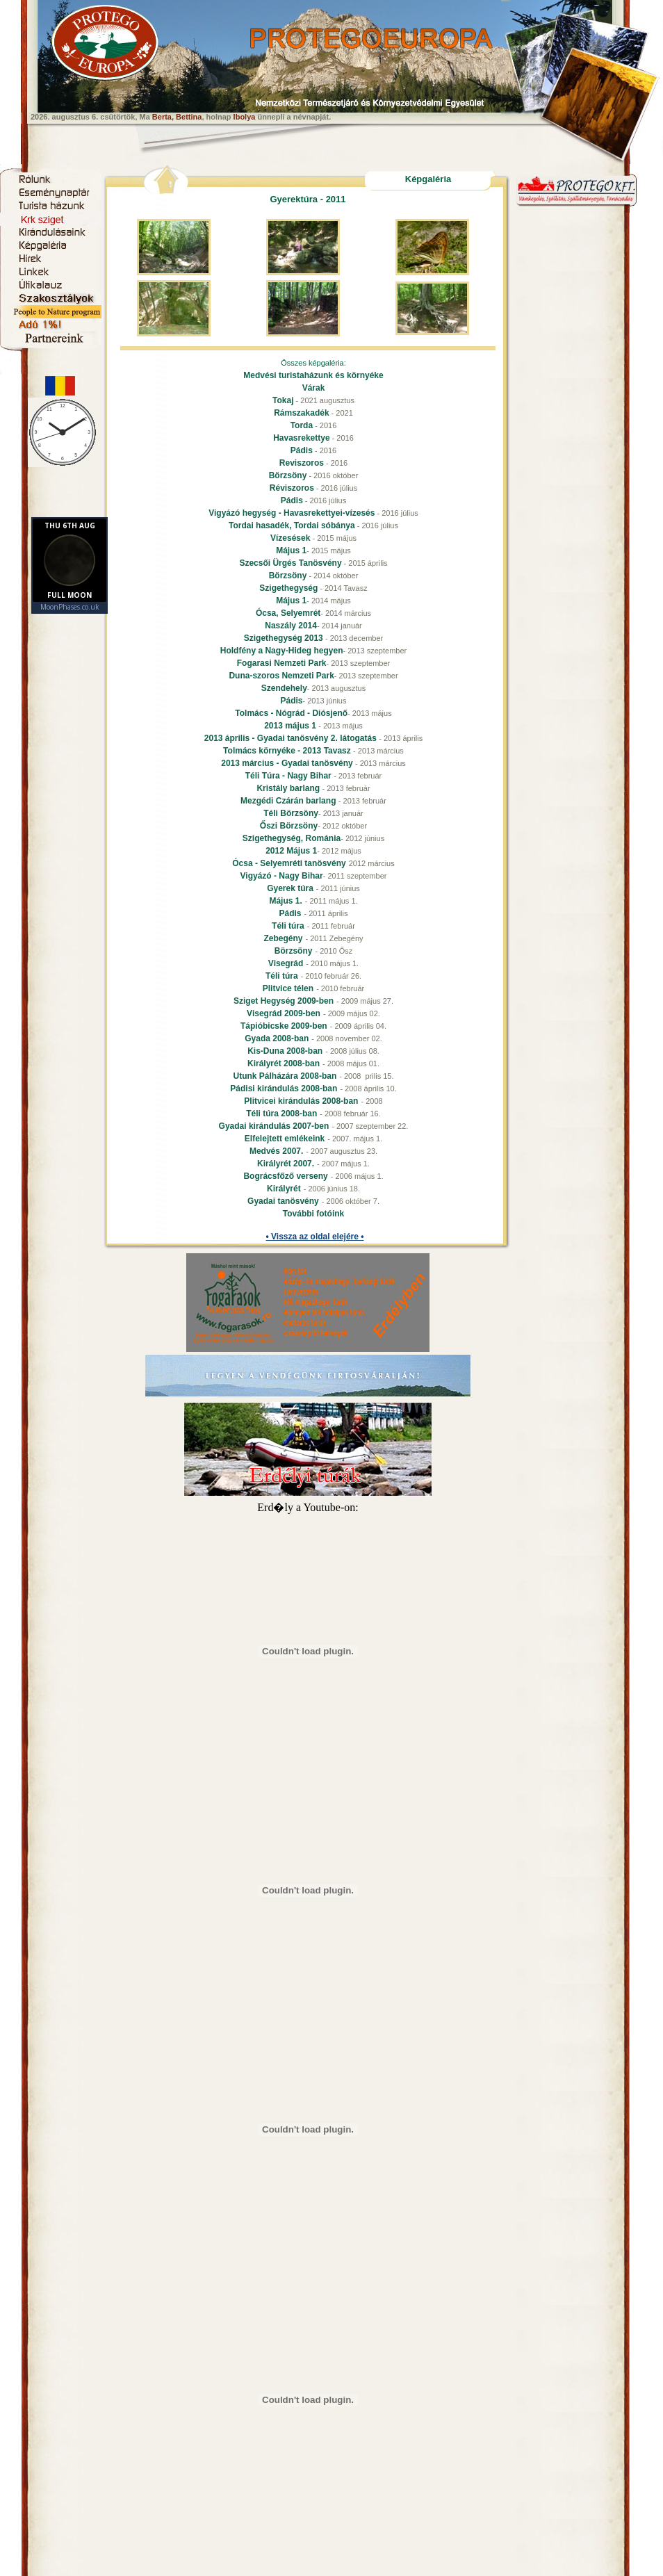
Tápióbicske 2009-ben (283, 1026)
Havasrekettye (301, 438)
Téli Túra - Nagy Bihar (289, 776)
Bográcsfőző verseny (285, 1176)
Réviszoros (292, 488)
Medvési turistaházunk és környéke (313, 375)
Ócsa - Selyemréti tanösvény (288, 863)
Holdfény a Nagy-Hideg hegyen (281, 650)
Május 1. (285, 901)
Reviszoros (301, 463)
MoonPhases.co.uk (69, 607)
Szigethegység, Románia (292, 838)
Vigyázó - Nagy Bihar (281, 876)
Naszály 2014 (291, 625)
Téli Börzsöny (290, 813)
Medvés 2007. (276, 1151)
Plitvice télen (288, 988)
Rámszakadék (301, 413)
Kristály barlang (289, 788)
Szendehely (284, 688)
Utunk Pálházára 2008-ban (285, 1076)
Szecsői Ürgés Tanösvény (290, 563)
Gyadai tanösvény (283, 1201)
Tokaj (282, 400)
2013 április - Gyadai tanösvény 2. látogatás (291, 738)
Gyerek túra (290, 888)
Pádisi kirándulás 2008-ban (283, 1088)
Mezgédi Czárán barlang (289, 801)
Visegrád (285, 963)
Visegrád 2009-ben (283, 1013)
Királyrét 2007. (285, 1163)
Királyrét (284, 1188)
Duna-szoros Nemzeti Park (281, 675)
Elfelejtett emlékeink (285, 1138)
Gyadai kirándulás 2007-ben (274, 1126)
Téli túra (288, 926)
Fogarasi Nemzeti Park (282, 663)
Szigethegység (288, 588)
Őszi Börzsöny (289, 826)
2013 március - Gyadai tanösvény (288, 763)
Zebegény (282, 938)
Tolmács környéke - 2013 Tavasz (288, 751)
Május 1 (291, 550)
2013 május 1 (291, 726)
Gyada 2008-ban (277, 1038)
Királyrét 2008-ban (283, 1063)
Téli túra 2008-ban (281, 1113)
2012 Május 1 (291, 851)
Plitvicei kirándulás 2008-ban (301, 1101)
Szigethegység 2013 (284, 638)
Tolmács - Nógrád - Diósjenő (291, 713)
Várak (313, 388)
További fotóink (313, 1213)
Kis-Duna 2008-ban (284, 1051)
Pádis (301, 450)
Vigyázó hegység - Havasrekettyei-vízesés (291, 513)
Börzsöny (288, 475)
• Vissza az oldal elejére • (315, 1236)
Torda (301, 425)
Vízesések (290, 538)
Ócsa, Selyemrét (288, 613)
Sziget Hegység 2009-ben (284, 1001)
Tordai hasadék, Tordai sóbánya (292, 525)
